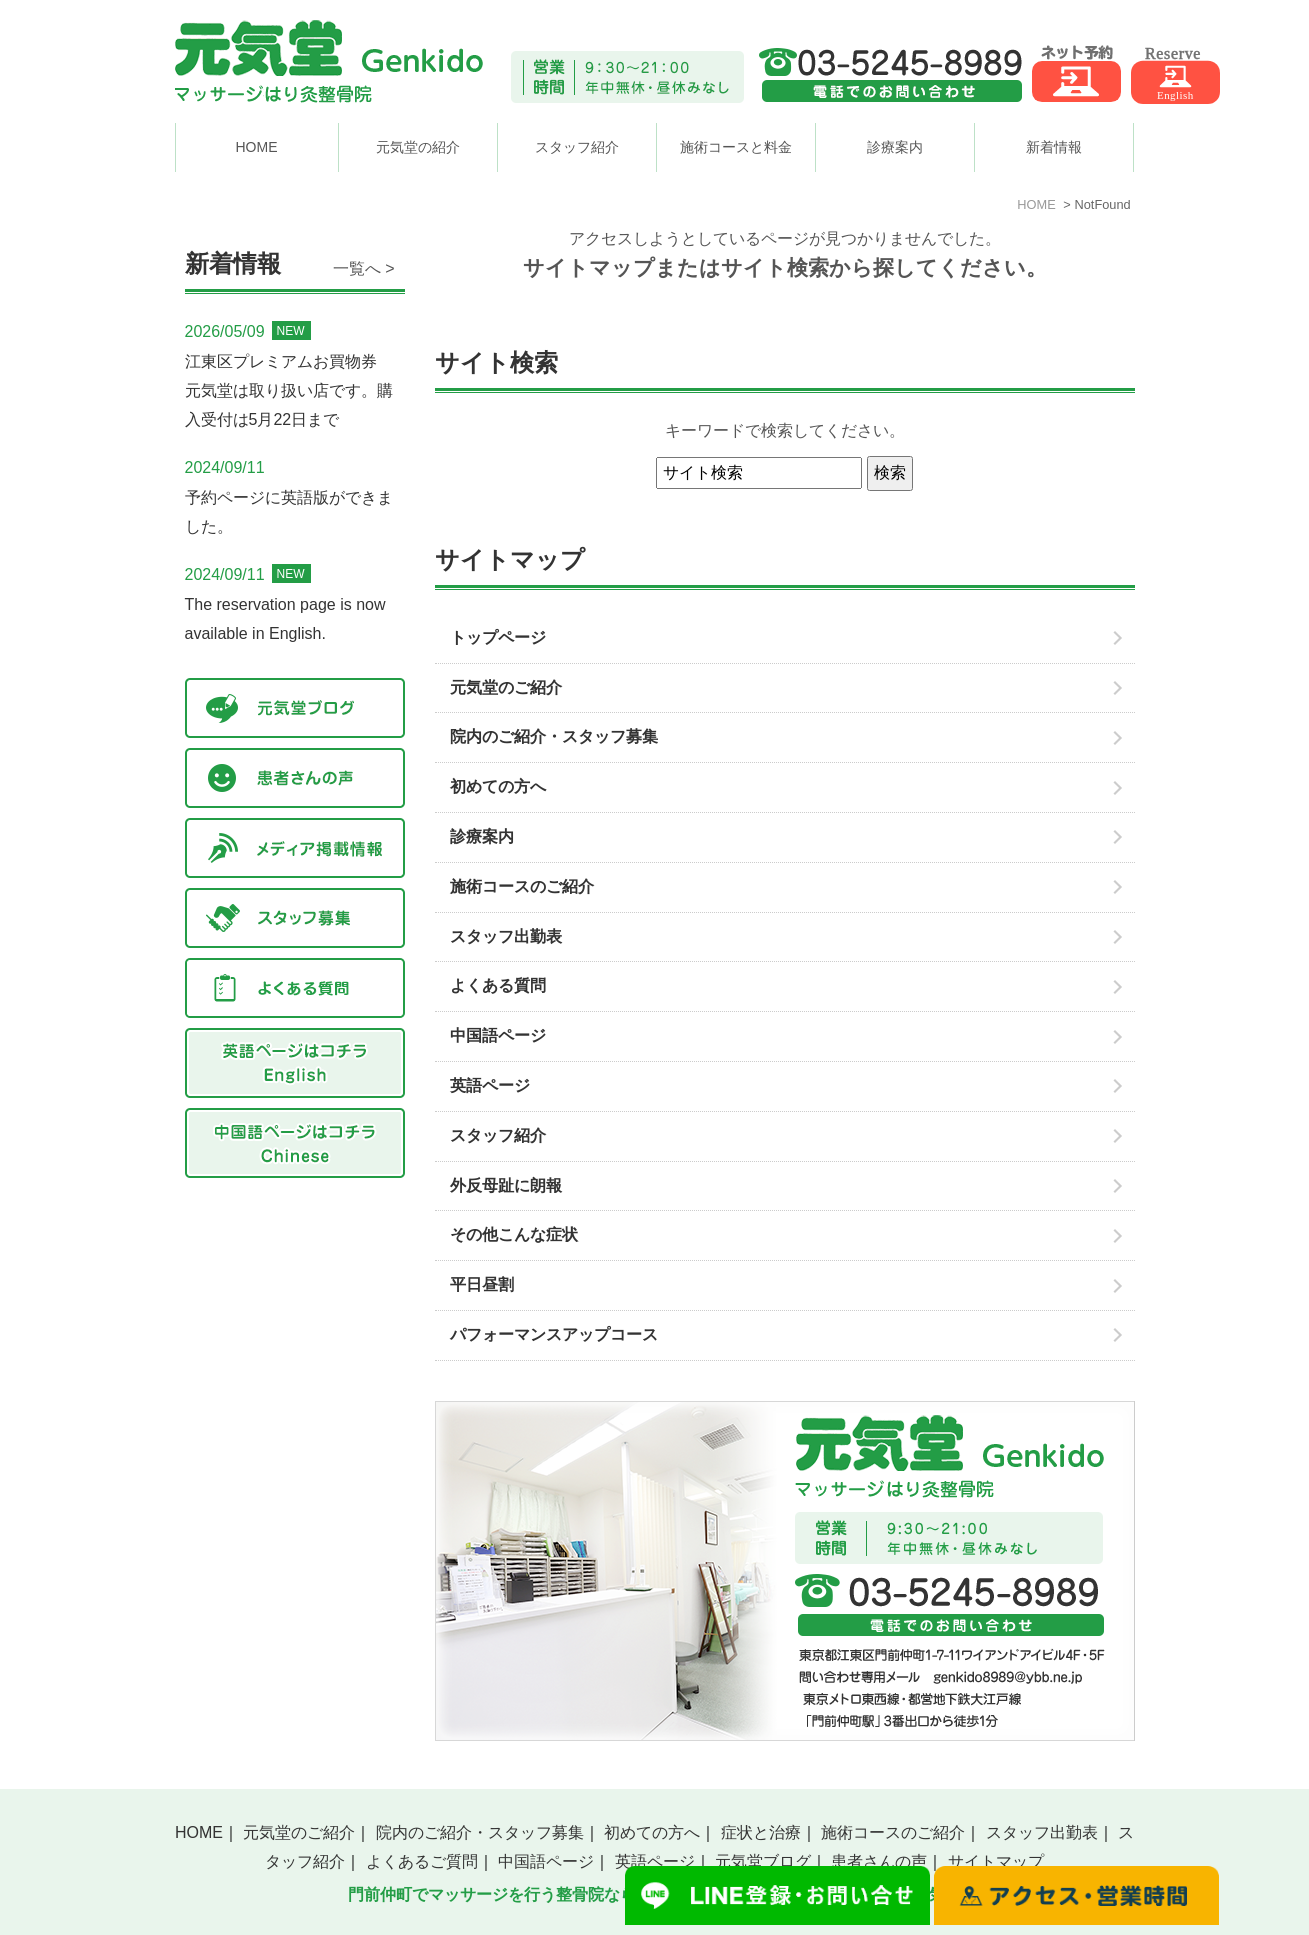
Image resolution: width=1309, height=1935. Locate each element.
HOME (257, 147)
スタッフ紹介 (498, 1135)
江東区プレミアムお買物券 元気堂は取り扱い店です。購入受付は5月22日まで (289, 390)
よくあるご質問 (422, 1861)
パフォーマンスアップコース (554, 1334)
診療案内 (482, 836)
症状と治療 (761, 1832)
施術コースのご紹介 (522, 886)
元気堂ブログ (763, 1861)
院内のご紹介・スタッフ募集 (554, 736)
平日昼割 (482, 1284)
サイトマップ (996, 1861)
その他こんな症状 (514, 1234)
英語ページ (490, 1085)
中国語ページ (498, 1035)
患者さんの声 (879, 1861)
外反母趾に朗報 (506, 1185)
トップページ (498, 637)
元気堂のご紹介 (506, 687)
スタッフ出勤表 (506, 936)
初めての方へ (498, 786)
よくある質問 (498, 985)
